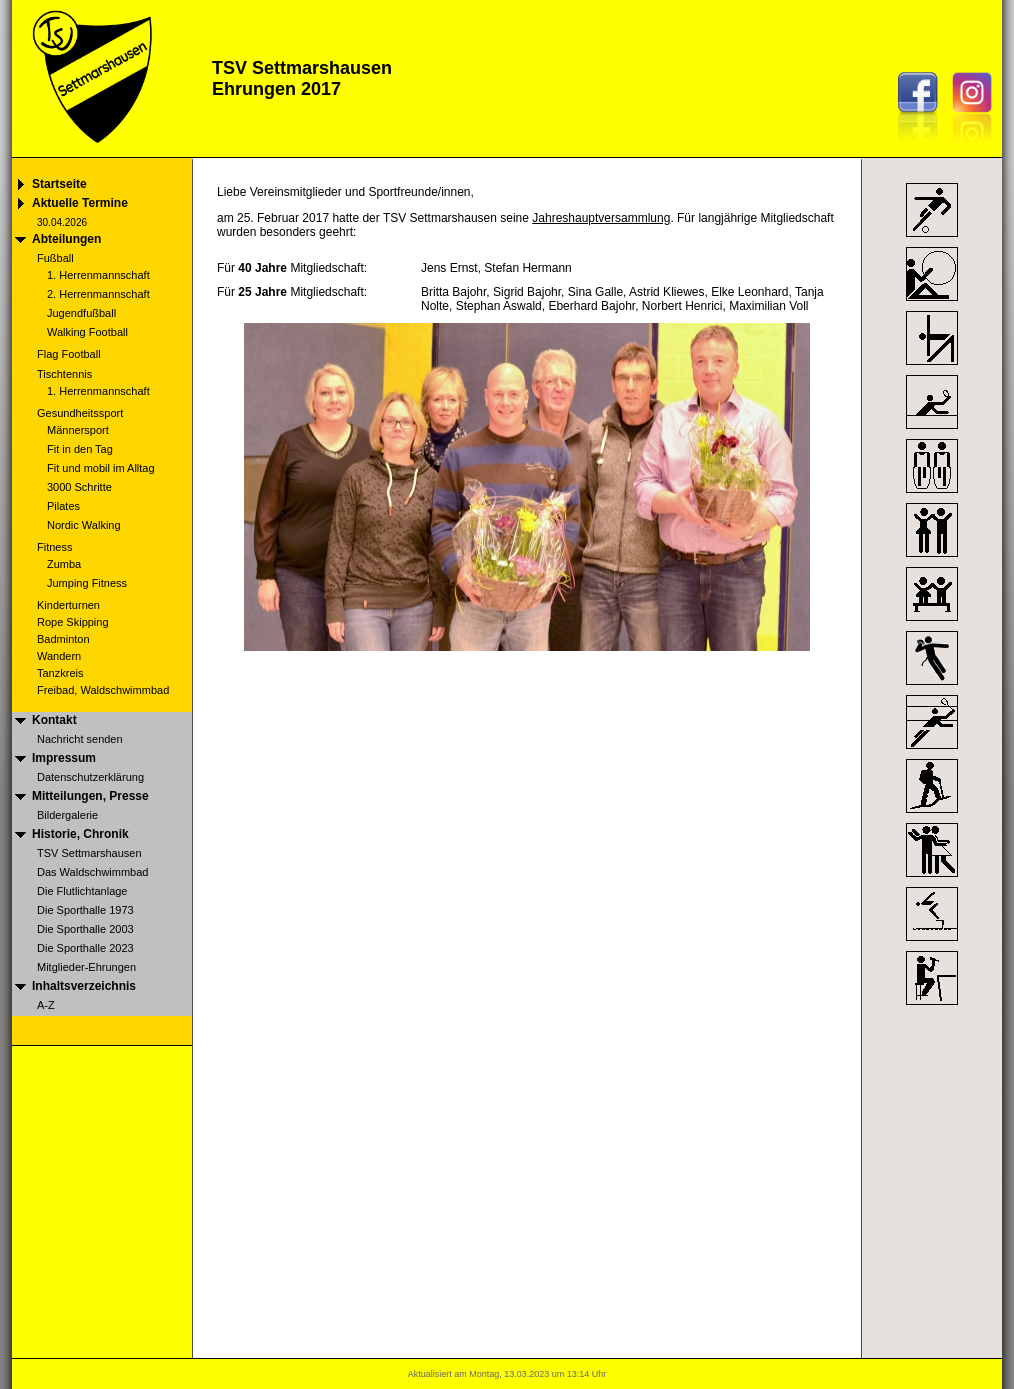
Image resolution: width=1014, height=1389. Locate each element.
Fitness (54, 547)
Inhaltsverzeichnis (84, 986)
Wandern (59, 656)
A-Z (46, 1005)
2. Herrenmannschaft (98, 294)
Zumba (64, 564)
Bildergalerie (67, 815)
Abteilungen (66, 239)
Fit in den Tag (80, 449)
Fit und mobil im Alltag (101, 468)
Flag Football (69, 354)
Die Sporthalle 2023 (85, 948)
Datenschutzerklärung (90, 777)
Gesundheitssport (80, 413)
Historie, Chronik (80, 834)
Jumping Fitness (87, 583)
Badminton (63, 639)
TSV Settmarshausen (89, 853)
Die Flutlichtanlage (82, 891)
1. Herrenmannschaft (98, 275)
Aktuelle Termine (80, 203)
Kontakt (54, 720)
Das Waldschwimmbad (92, 872)
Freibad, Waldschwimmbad (103, 690)
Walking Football (87, 332)
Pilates (63, 506)
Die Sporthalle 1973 (85, 910)
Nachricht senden (80, 739)
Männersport (78, 430)
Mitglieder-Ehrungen (86, 967)
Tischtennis (64, 374)
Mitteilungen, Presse (90, 796)
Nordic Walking (84, 525)
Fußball (55, 258)
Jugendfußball (81, 313)
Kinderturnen (68, 605)
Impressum (64, 758)
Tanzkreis (60, 673)
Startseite (59, 184)
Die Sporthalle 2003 (85, 929)
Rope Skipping (73, 622)
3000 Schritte (79, 487)
